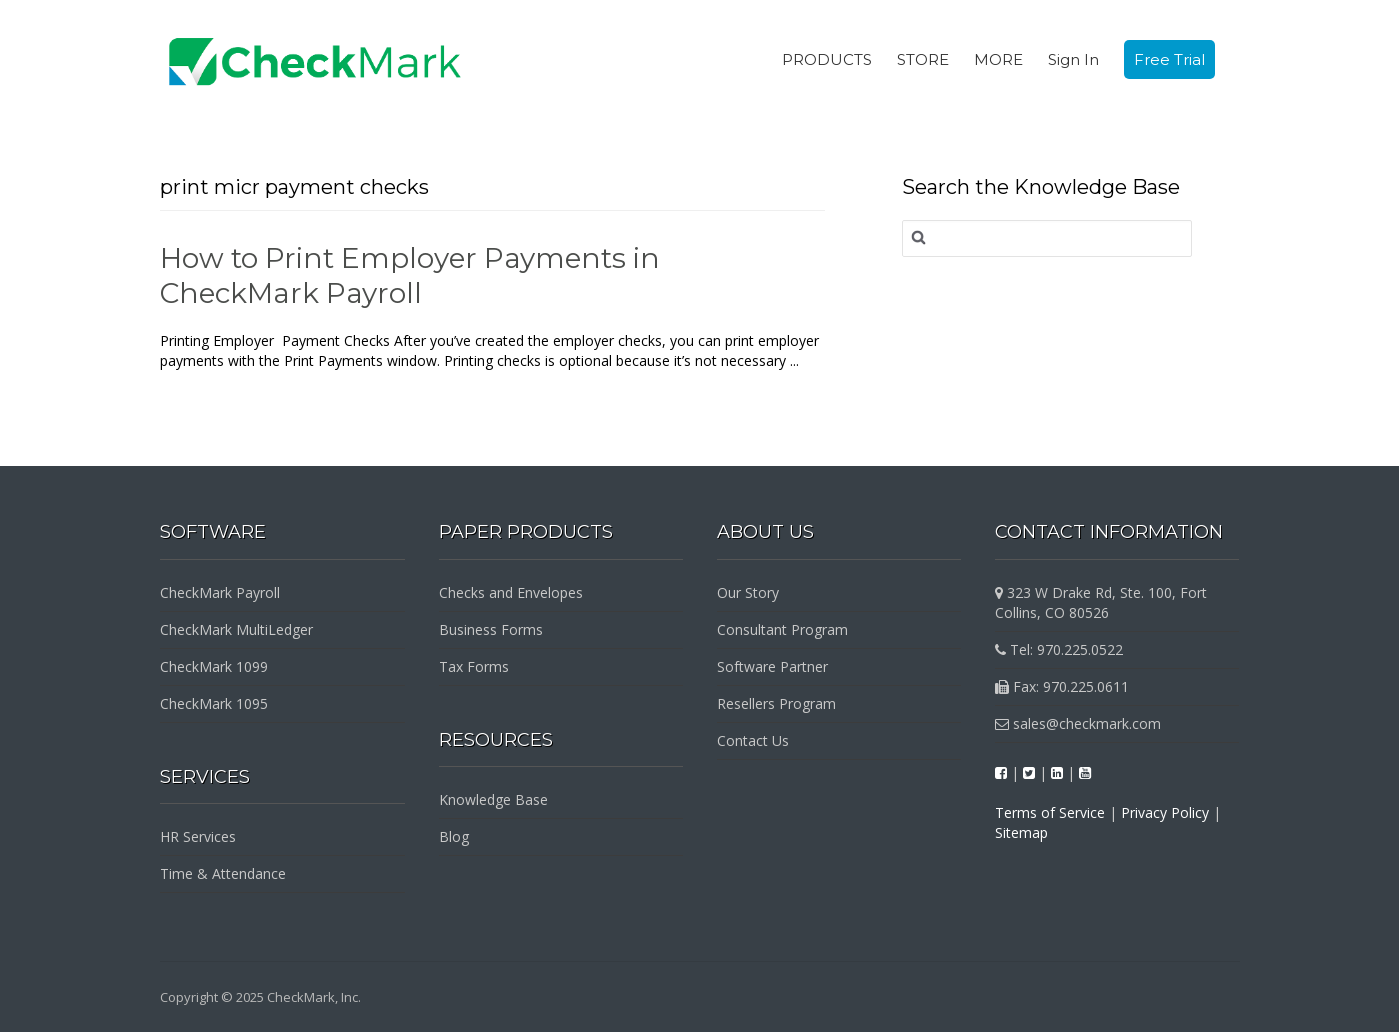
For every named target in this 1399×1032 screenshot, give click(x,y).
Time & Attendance (223, 873)
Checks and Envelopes (511, 592)
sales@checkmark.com (1078, 723)
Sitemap (1021, 832)
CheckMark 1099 (214, 666)
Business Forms (491, 629)
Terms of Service (1050, 812)
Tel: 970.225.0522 (1059, 649)
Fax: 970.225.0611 (1062, 686)
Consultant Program (782, 629)
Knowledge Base (493, 799)
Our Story (748, 592)
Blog (454, 836)
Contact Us (753, 740)
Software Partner (772, 666)
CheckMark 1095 (214, 703)
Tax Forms (474, 666)
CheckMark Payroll (220, 592)
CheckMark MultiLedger (236, 629)
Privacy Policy (1165, 812)
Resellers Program (776, 703)
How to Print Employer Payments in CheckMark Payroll (410, 275)
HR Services (198, 836)
